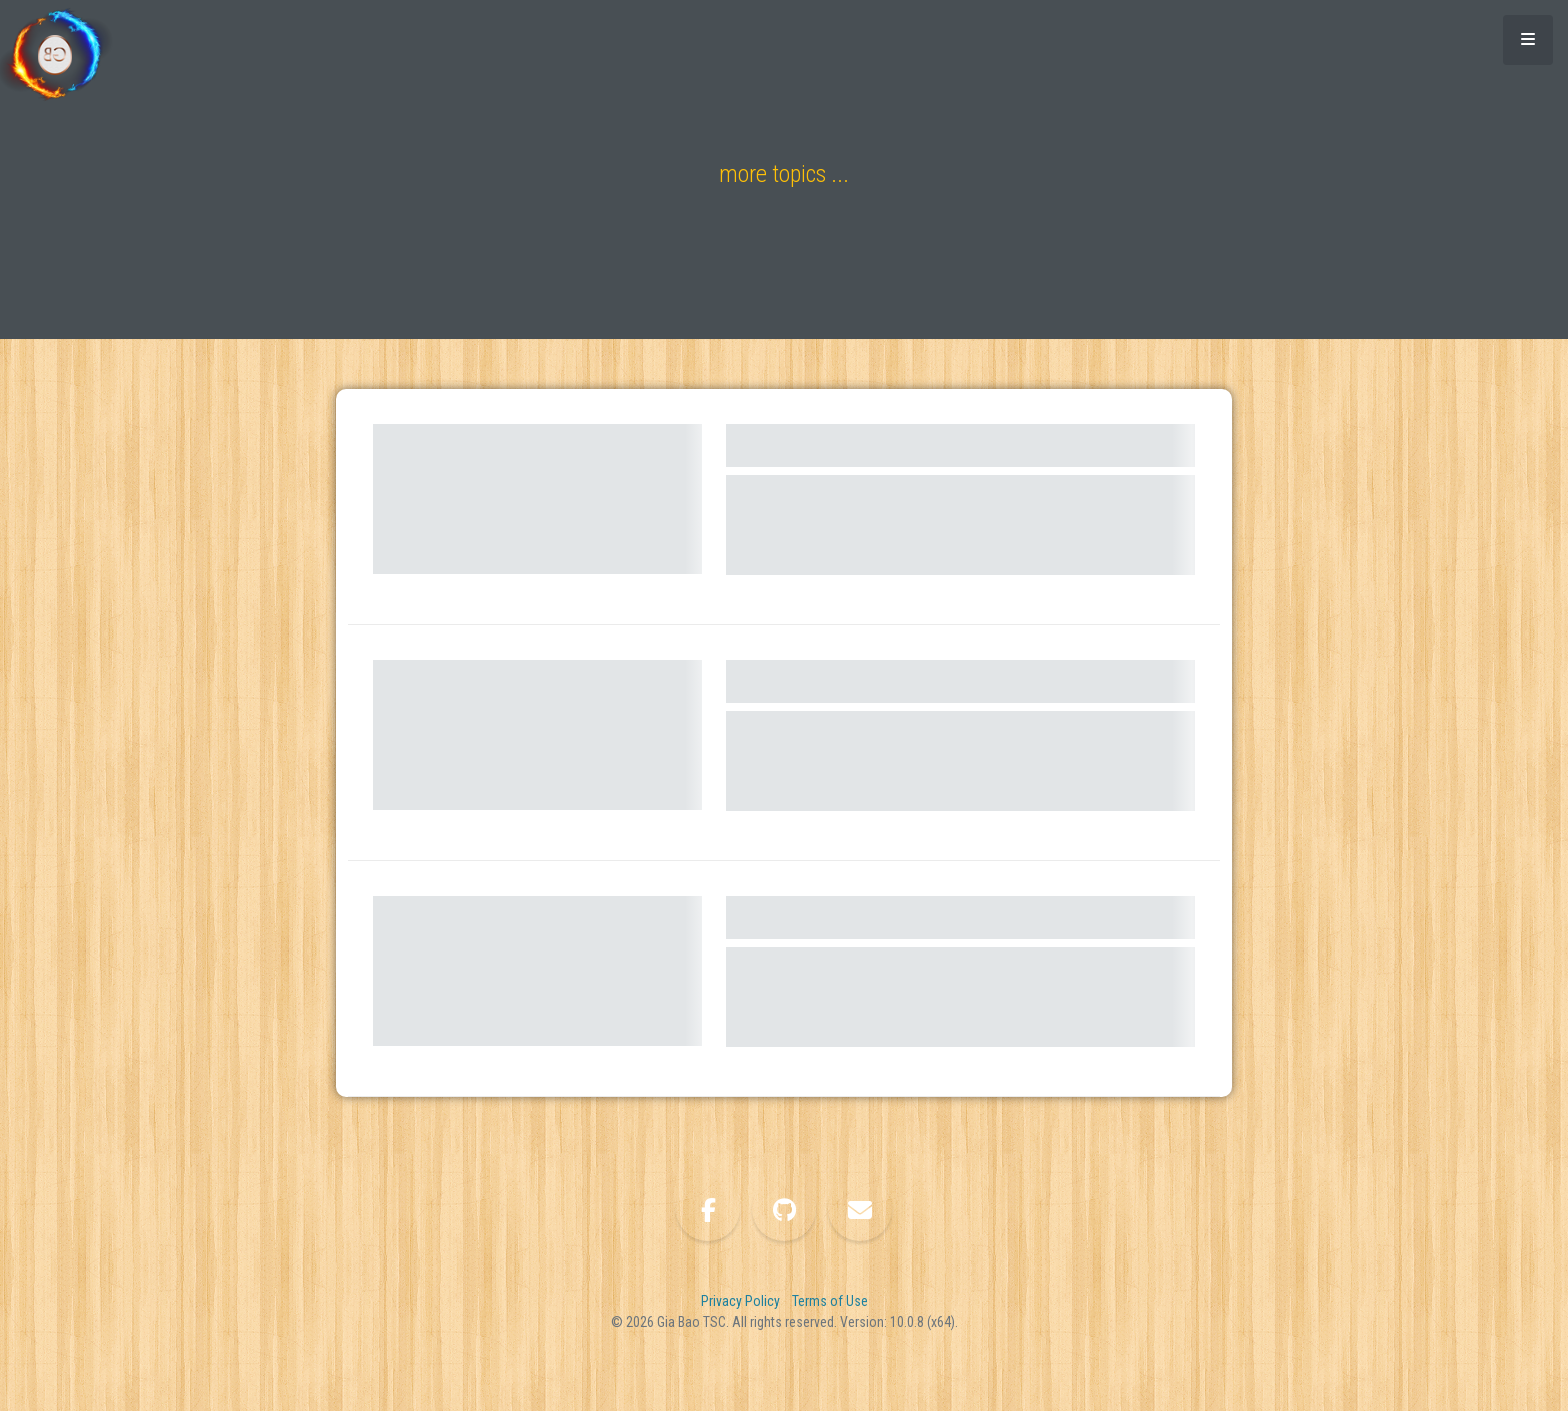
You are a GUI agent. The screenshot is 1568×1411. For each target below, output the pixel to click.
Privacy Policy (740, 1301)
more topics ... (784, 174)
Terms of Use (830, 1301)
